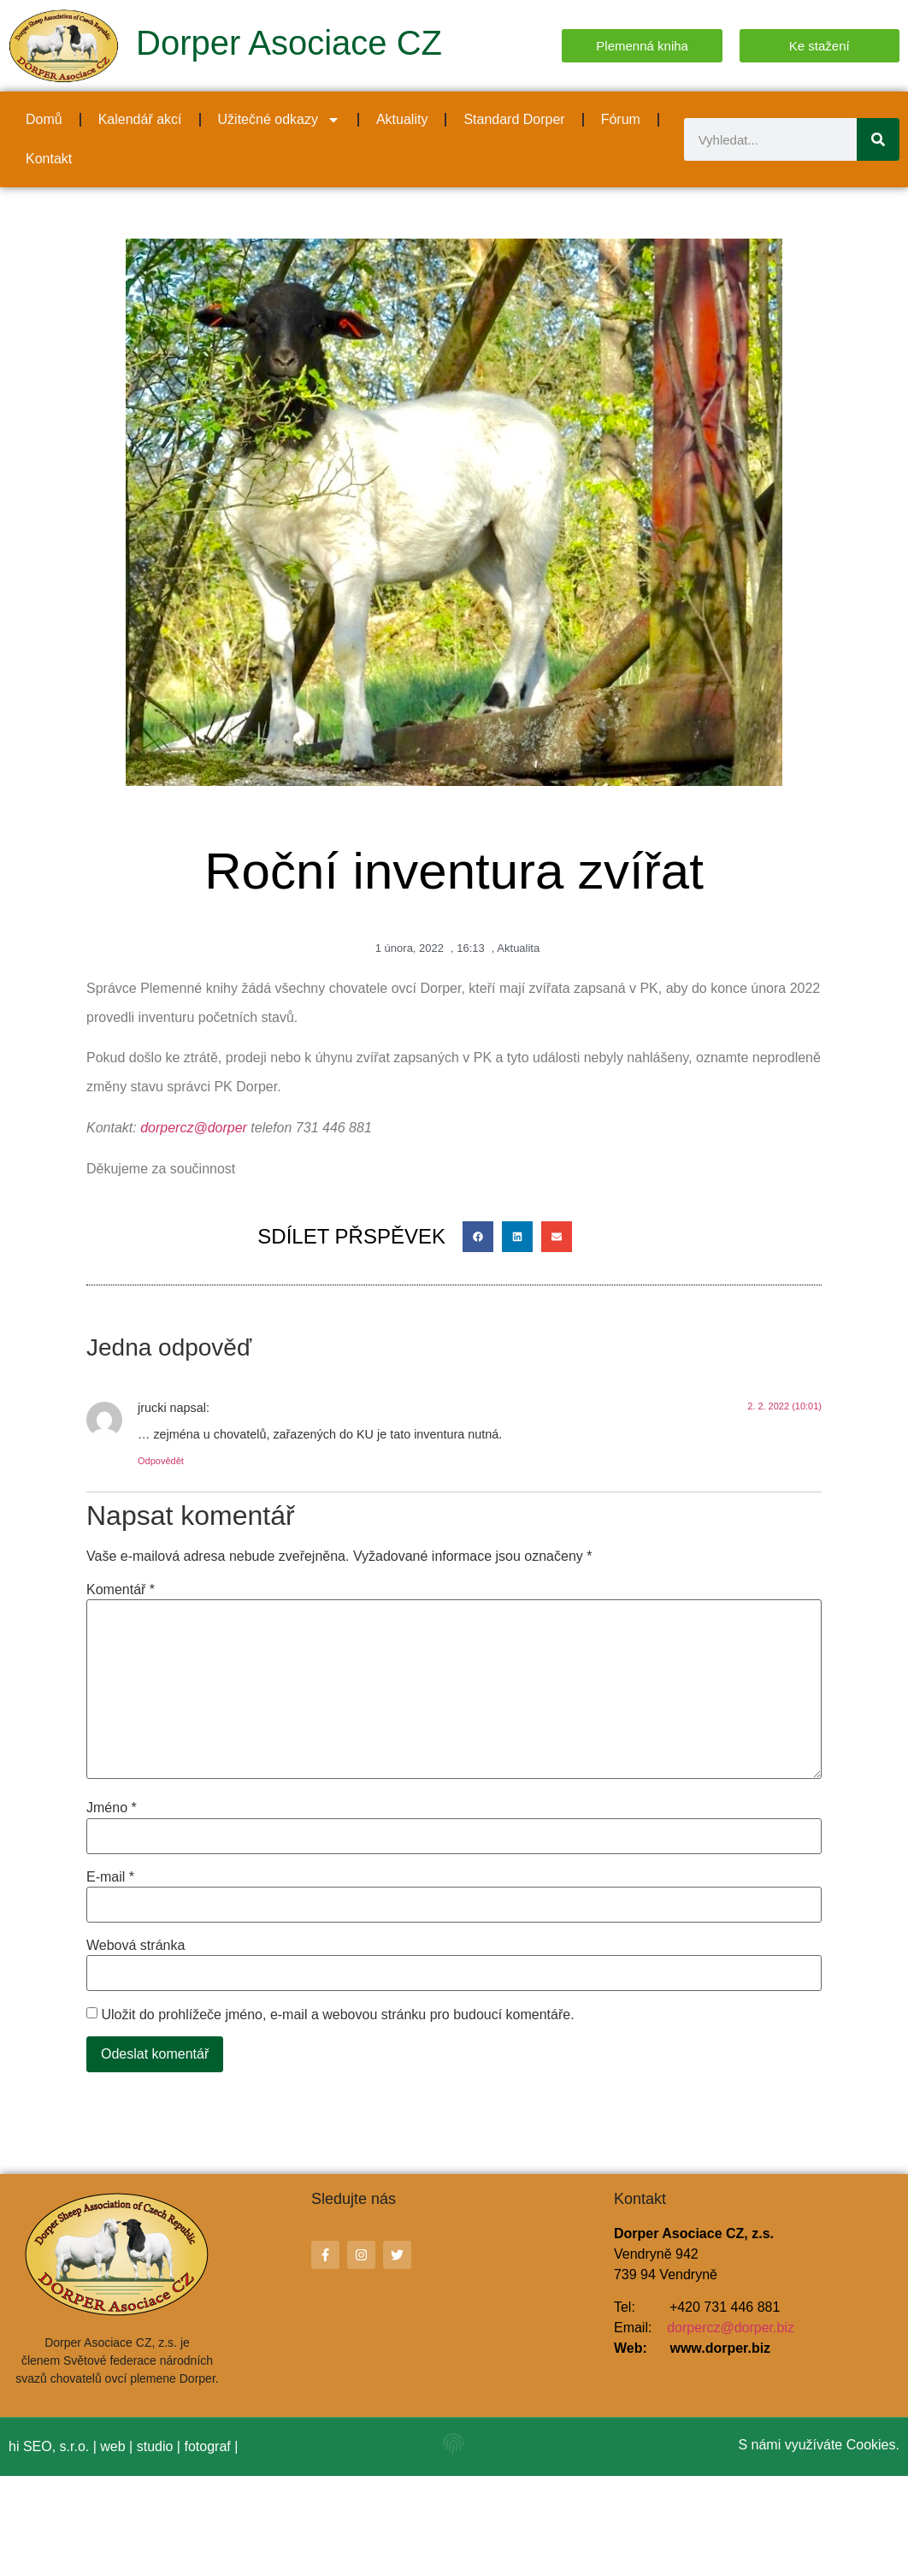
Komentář (120, 1590)
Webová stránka (135, 1946)
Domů (44, 119)
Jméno (111, 1808)
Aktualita (518, 948)
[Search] (878, 139)
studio (155, 2446)
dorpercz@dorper (193, 1127)
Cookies (871, 2444)
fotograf (207, 2446)
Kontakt (49, 158)
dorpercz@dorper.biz (730, 2327)
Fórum (620, 119)
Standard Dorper (513, 119)
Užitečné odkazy (279, 119)
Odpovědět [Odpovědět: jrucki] (161, 1461)
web (112, 2446)
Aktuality (401, 119)
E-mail (110, 1877)
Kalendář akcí (140, 119)
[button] (478, 1236)
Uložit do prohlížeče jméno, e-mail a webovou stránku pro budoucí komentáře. (337, 2015)
